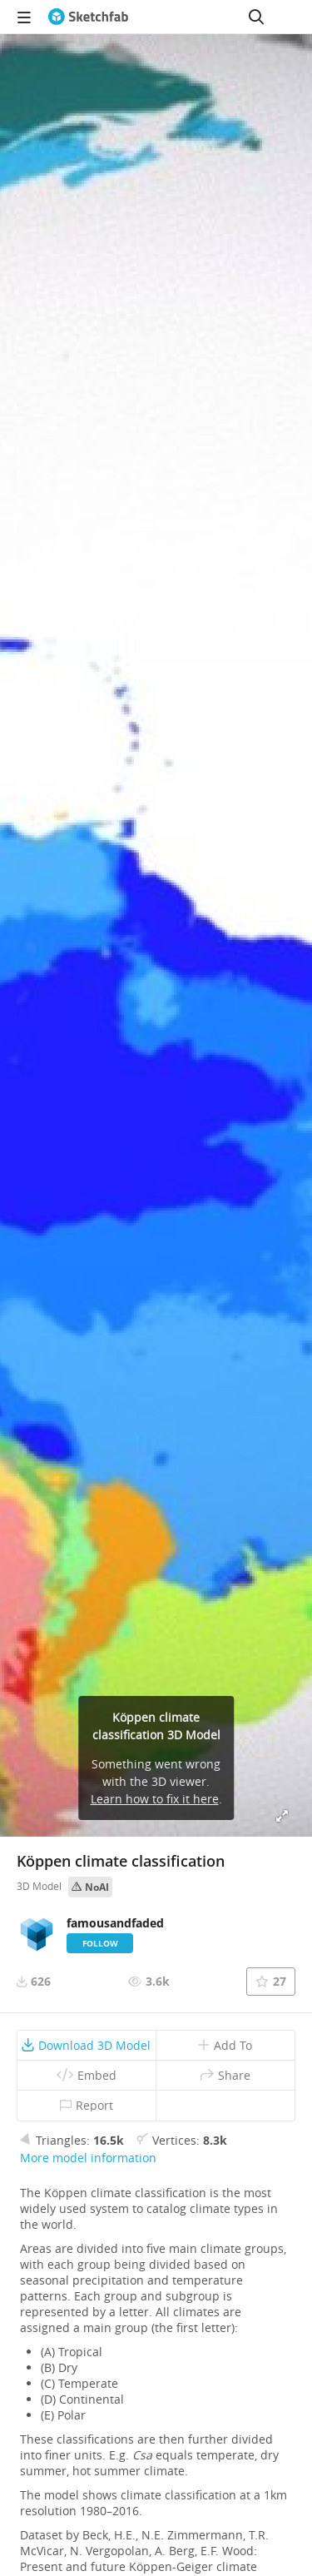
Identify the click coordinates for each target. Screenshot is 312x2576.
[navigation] (24, 16)
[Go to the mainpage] (88, 16)
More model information (88, 2158)
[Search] (256, 16)
